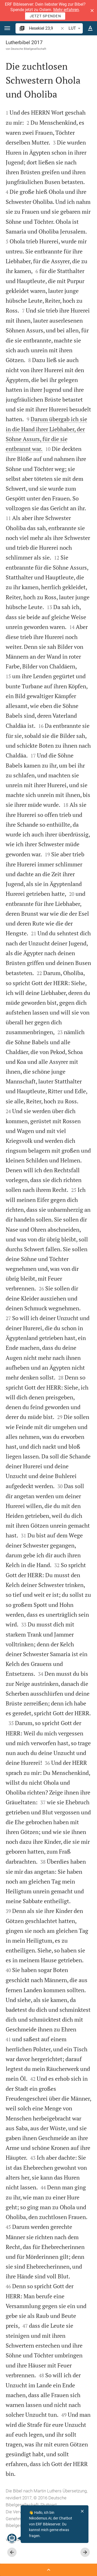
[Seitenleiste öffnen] (48, 2570)
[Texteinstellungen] (90, 28)
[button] (92, 10)
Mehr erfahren (66, 9)
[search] (44, 28)
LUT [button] (75, 28)
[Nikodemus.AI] (11, 2538)
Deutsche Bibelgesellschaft (28, 49)
